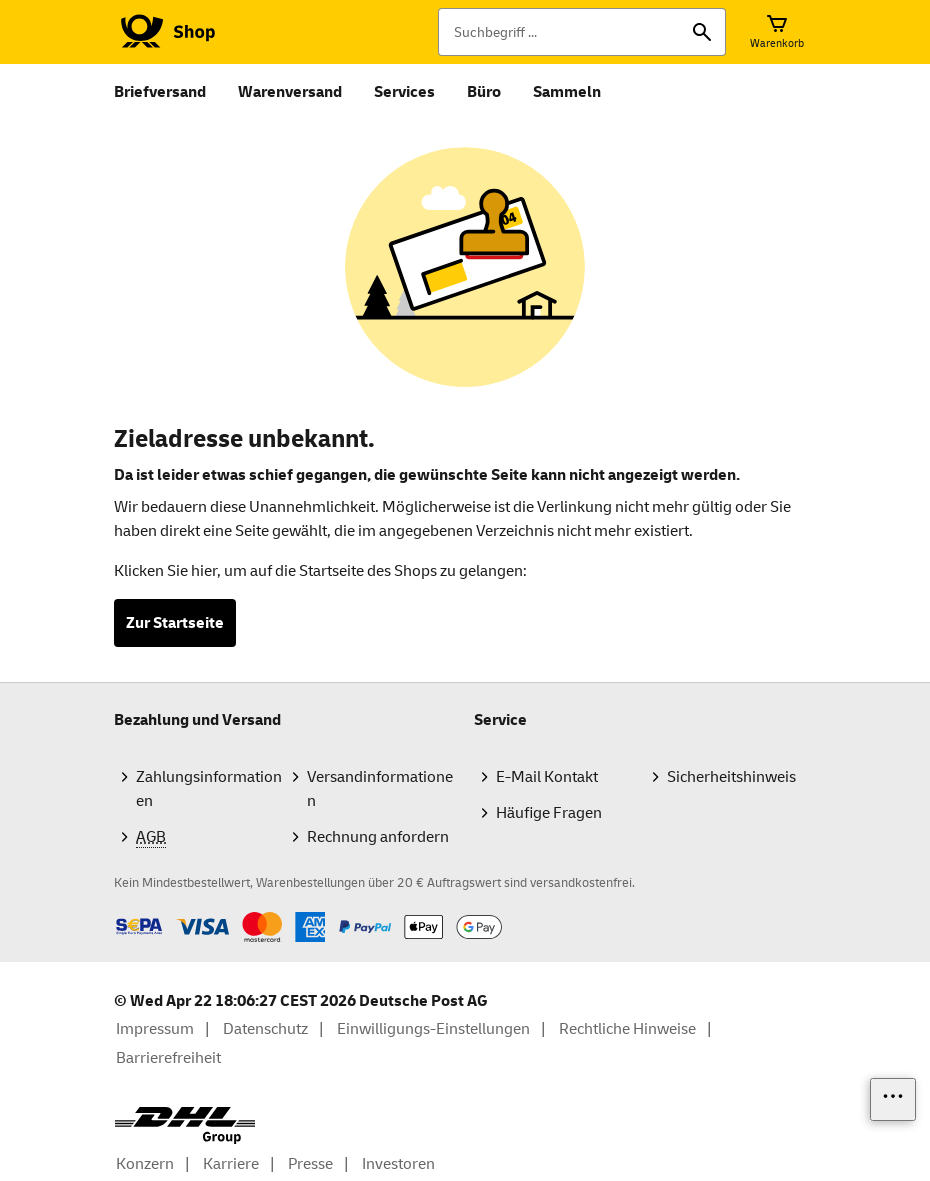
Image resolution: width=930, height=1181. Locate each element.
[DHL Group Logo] (185, 1125)
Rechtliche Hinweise (627, 1029)
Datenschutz (265, 1029)
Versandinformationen (380, 789)
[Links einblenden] (893, 1099)
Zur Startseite (175, 623)
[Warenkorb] (777, 32)
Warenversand (290, 92)
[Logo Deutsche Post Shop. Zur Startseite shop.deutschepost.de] (164, 32)
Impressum (155, 1029)
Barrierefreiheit (168, 1058)
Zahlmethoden (113, 911)
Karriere (231, 1164)
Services (404, 92)
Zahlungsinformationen (209, 789)
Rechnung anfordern (378, 837)
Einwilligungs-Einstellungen (433, 1029)
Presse (310, 1164)
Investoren (398, 1164)
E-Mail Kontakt (547, 777)
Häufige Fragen (549, 813)
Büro (484, 92)
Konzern (145, 1164)
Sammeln (567, 92)
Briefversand (160, 92)
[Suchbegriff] (582, 32)
